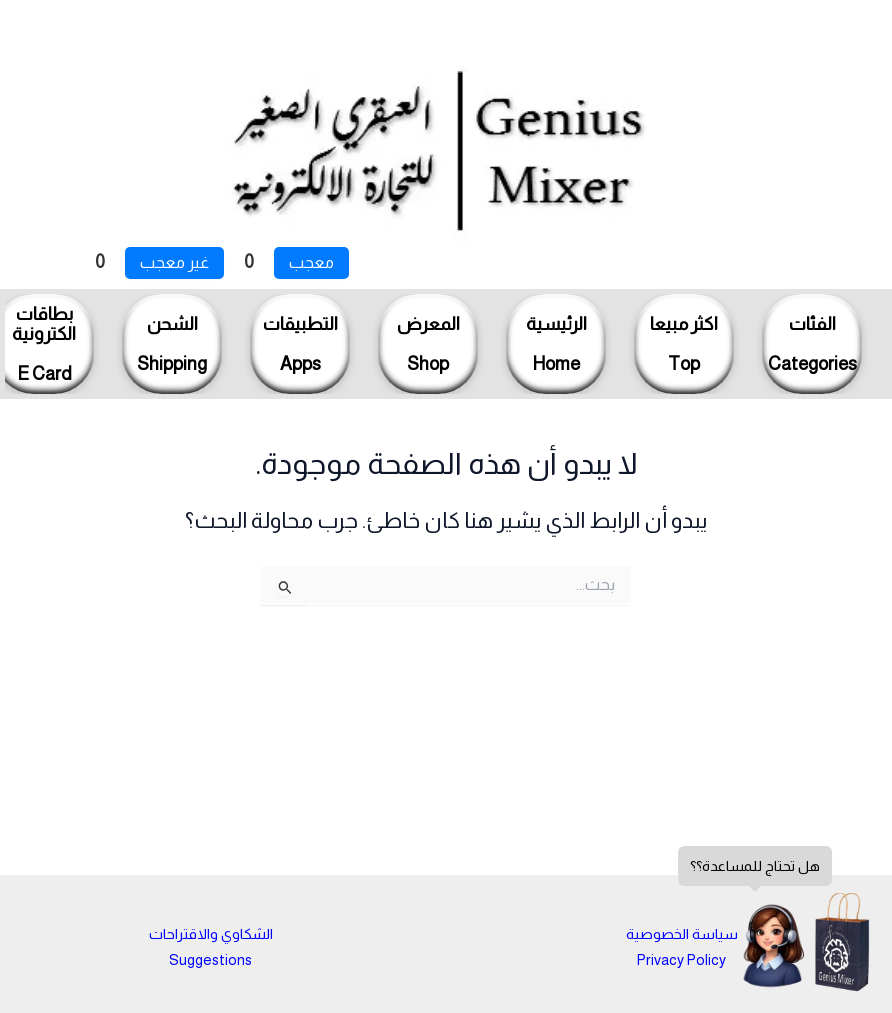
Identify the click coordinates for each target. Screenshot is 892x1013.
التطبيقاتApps (300, 344)
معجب (311, 262)
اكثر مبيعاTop (684, 344)
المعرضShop (428, 344)
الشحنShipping (172, 344)
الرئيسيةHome (556, 344)
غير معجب (174, 262)
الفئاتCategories (812, 344)
